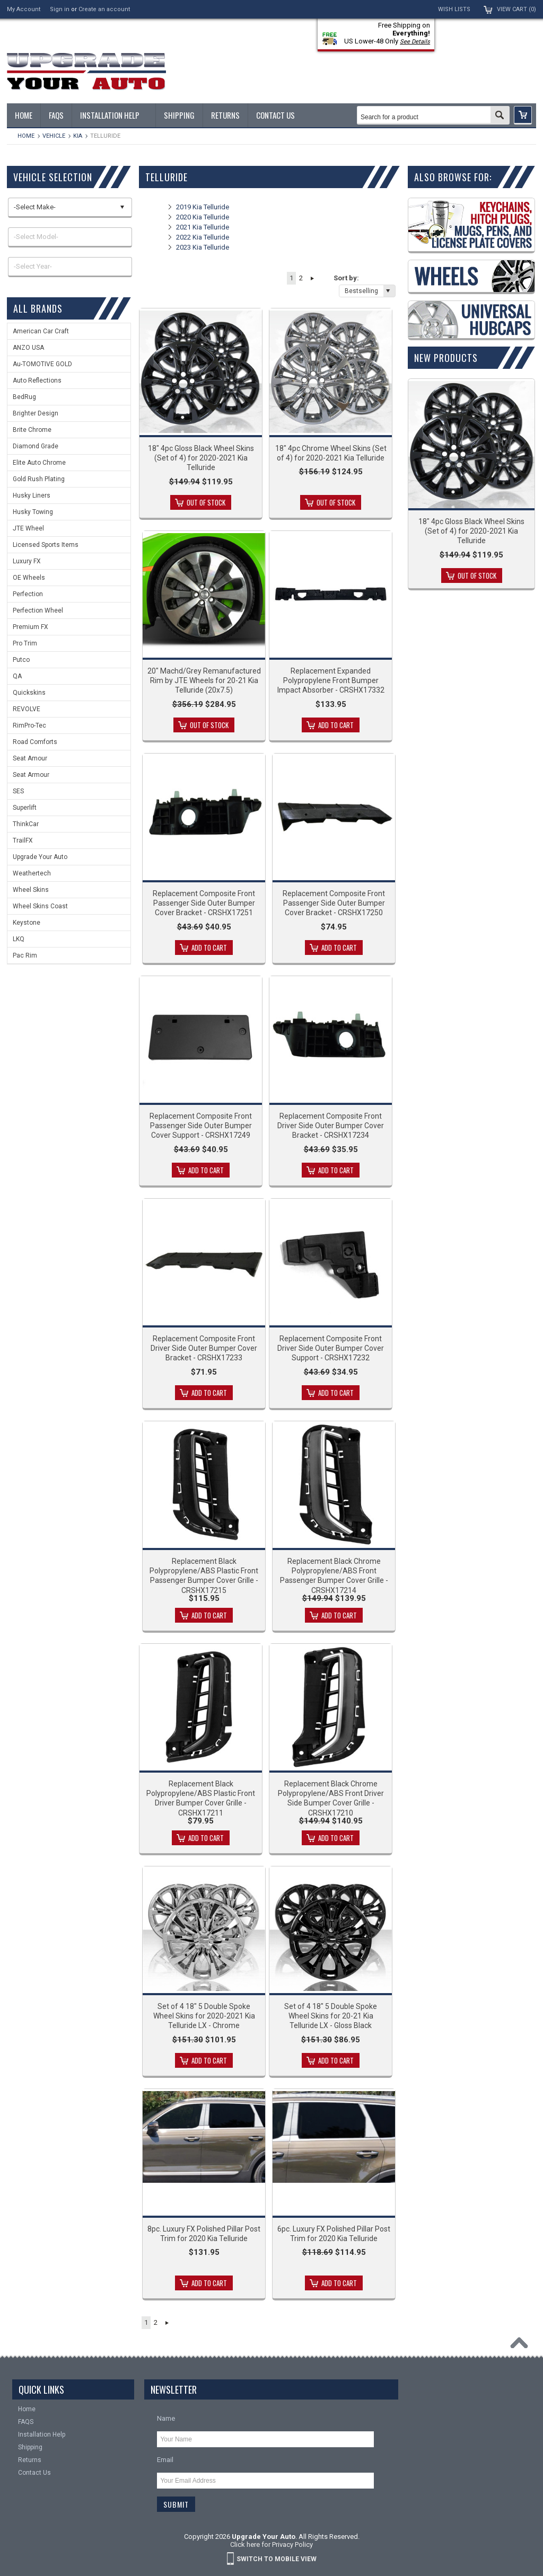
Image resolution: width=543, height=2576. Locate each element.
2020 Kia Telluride (202, 217)
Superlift (25, 807)
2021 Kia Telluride (202, 227)
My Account (23, 9)
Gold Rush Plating (39, 479)
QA (17, 676)
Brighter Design (35, 413)
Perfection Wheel (38, 610)
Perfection (28, 594)
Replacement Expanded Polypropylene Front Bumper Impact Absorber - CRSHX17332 (330, 680)
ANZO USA (28, 347)
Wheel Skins (31, 889)
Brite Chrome (32, 429)
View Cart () (516, 9)
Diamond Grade (35, 446)
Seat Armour (31, 774)
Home (25, 135)
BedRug (24, 397)
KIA (77, 135)
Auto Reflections (37, 380)
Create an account (104, 9)
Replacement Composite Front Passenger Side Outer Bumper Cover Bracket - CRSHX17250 (334, 903)
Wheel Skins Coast (40, 906)
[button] (523, 115)
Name (166, 2418)
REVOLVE (26, 709)
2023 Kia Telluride (202, 247)
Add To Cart (336, 725)
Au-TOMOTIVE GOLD (42, 364)
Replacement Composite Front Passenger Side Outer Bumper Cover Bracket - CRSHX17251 (204, 903)
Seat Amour (30, 758)
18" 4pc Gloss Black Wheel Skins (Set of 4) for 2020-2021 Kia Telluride (201, 458)
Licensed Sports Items (45, 544)
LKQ (18, 939)
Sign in (59, 9)
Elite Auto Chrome (39, 462)
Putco (21, 659)
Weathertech (32, 873)
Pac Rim (25, 955)
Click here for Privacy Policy (271, 2544)
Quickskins (29, 692)
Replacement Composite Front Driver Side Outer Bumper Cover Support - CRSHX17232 (330, 1348)
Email (165, 2460)
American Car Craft (41, 331)
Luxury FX (27, 561)
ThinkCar (26, 824)
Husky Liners (31, 495)
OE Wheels (29, 577)
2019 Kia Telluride (202, 207)
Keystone (26, 922)
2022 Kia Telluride (202, 237)
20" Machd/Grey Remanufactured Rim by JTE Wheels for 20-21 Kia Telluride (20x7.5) (204, 680)
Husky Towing (33, 512)
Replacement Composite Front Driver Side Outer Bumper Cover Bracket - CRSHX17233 (204, 1348)
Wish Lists (454, 9)
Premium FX (30, 627)
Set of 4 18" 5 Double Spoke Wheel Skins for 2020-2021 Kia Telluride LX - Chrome (204, 2016)
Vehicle (53, 135)
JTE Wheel (28, 528)
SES (18, 791)
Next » (312, 278)
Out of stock (206, 502)
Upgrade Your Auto (40, 857)
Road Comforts (35, 742)
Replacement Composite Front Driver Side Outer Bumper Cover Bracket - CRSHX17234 (330, 1125)
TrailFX (23, 840)
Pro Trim (25, 643)
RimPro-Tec (29, 725)
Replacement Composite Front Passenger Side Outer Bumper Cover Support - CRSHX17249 (201, 1125)
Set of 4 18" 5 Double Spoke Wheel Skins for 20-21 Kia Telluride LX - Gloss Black (330, 2016)
